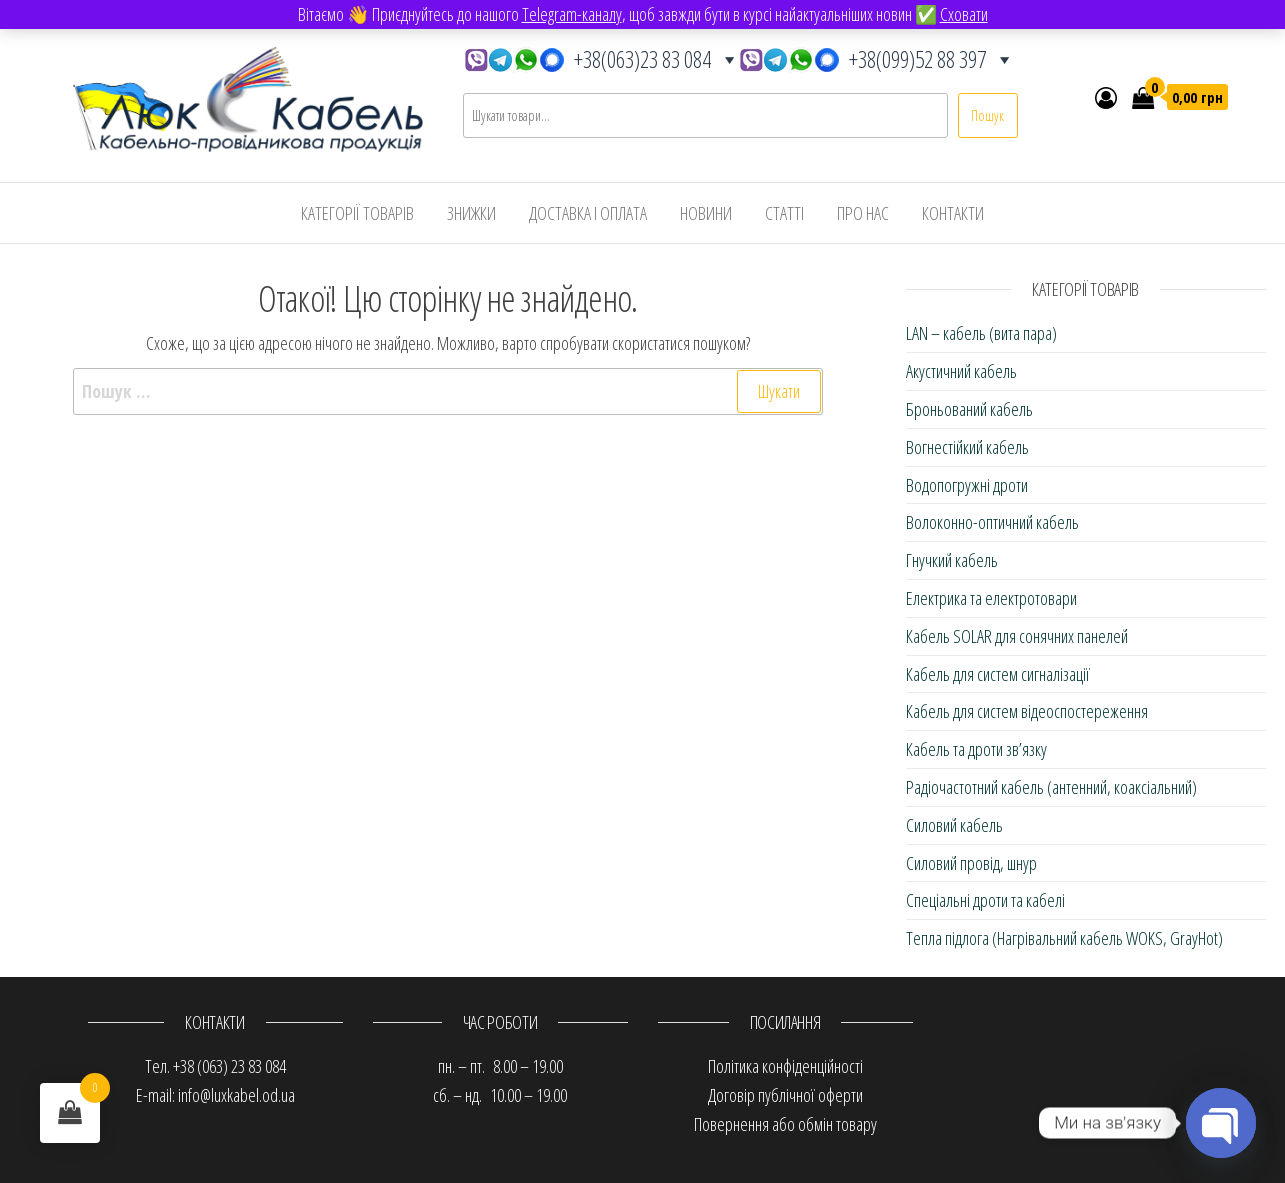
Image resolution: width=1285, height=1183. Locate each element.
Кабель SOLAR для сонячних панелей (1017, 636)
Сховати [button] (964, 14)
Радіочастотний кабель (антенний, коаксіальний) (1051, 787)
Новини (706, 213)
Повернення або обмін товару (785, 1124)
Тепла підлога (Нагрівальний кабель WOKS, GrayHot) (1064, 938)
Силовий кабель (954, 825)
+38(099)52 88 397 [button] (877, 54)
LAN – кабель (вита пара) (981, 333)
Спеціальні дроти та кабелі (985, 900)
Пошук (987, 115)
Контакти (953, 213)
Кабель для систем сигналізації (998, 674)
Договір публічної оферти (785, 1095)
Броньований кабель (969, 409)
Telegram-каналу (572, 14)
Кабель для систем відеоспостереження (1027, 711)
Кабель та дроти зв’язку (976, 749)
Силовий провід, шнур (971, 863)
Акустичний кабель (961, 371)
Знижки (471, 213)
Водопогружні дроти (967, 485)
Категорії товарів (357, 213)
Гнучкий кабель (952, 560)
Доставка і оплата (588, 213)
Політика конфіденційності (785, 1066)
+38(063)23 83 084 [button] (602, 54)
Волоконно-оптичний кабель (992, 522)
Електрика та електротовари (991, 598)
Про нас (863, 213)
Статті (784, 213)
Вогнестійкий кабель (967, 447)
